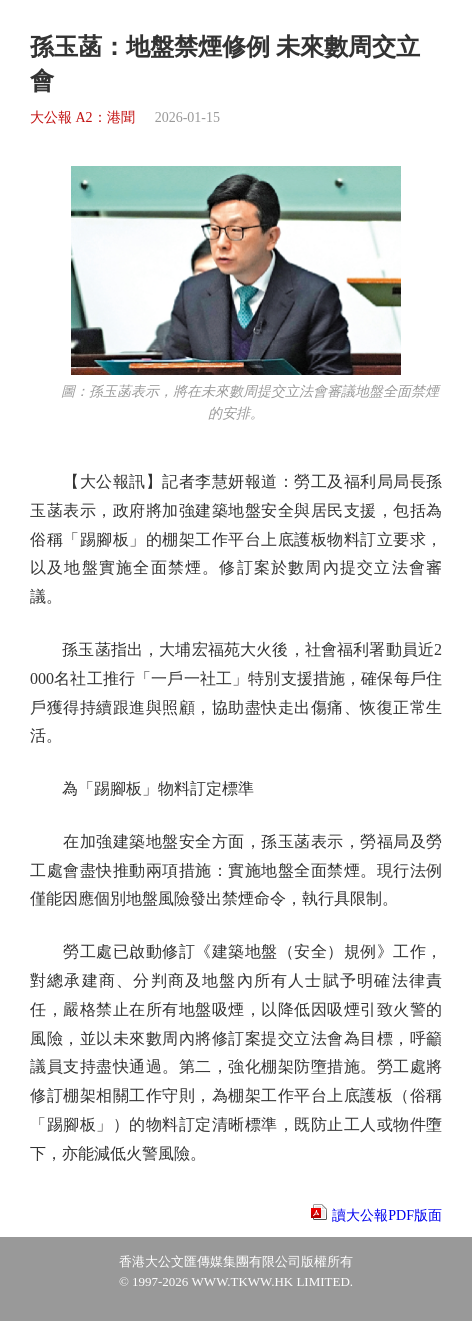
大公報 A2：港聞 (82, 117)
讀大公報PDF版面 (387, 1215)
